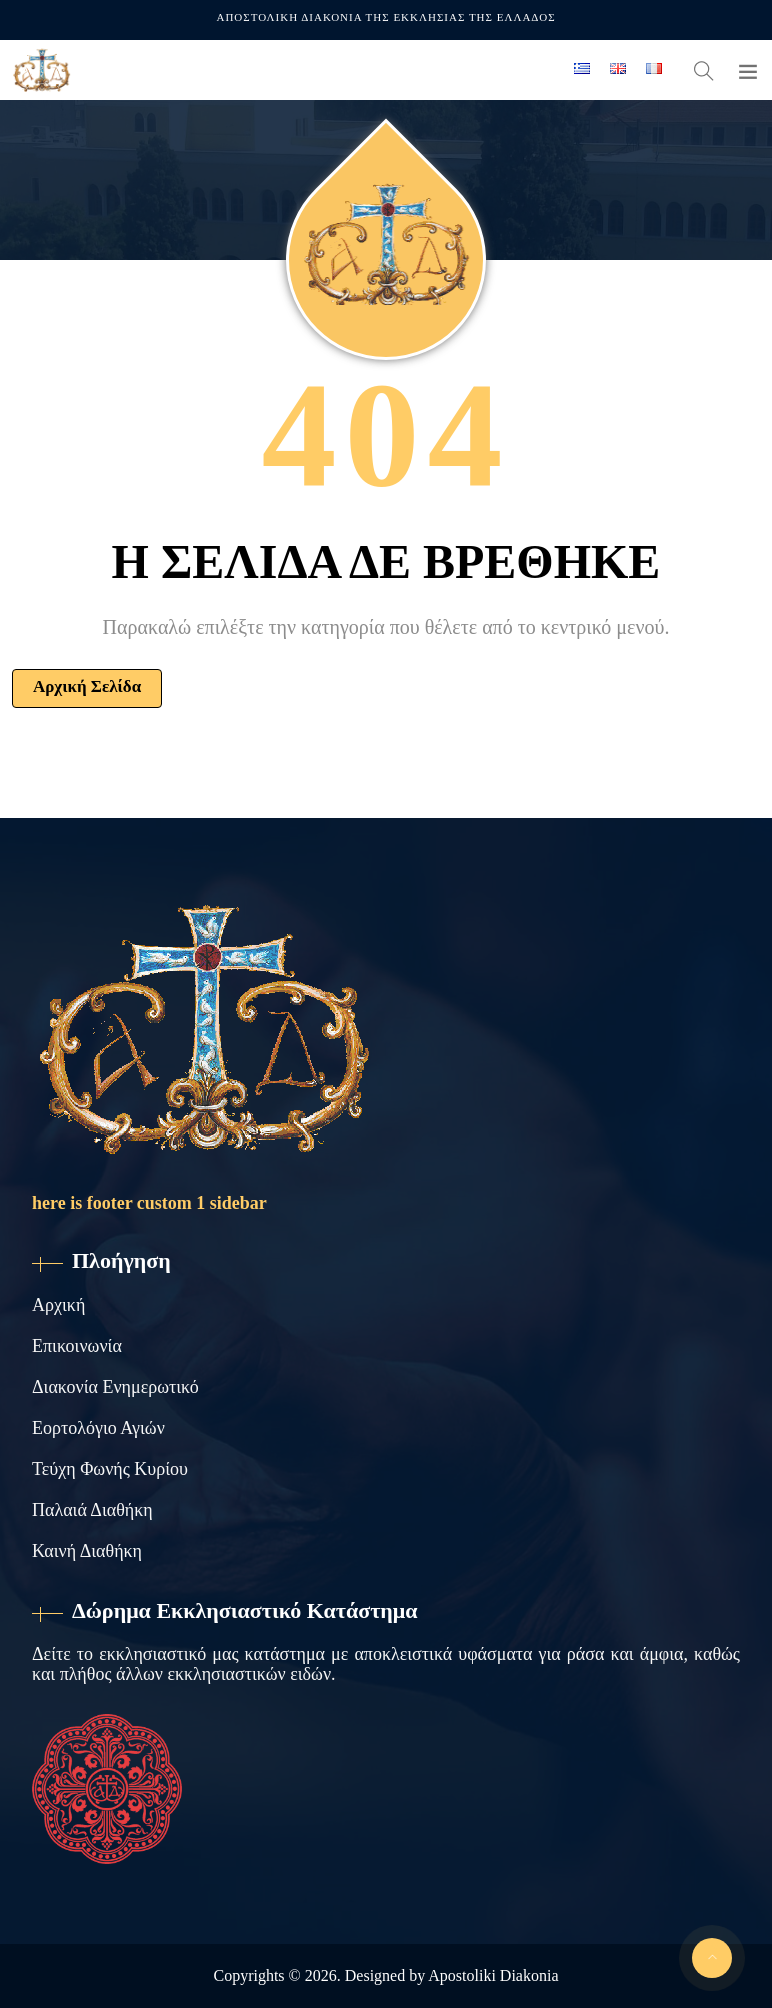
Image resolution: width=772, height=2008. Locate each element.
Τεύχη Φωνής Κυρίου (110, 1469)
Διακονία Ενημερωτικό (115, 1387)
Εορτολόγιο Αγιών (98, 1428)
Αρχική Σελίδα (87, 686)
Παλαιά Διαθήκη (92, 1510)
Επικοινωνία (77, 1346)
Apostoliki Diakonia (493, 1975)
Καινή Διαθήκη (87, 1551)
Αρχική (58, 1305)
